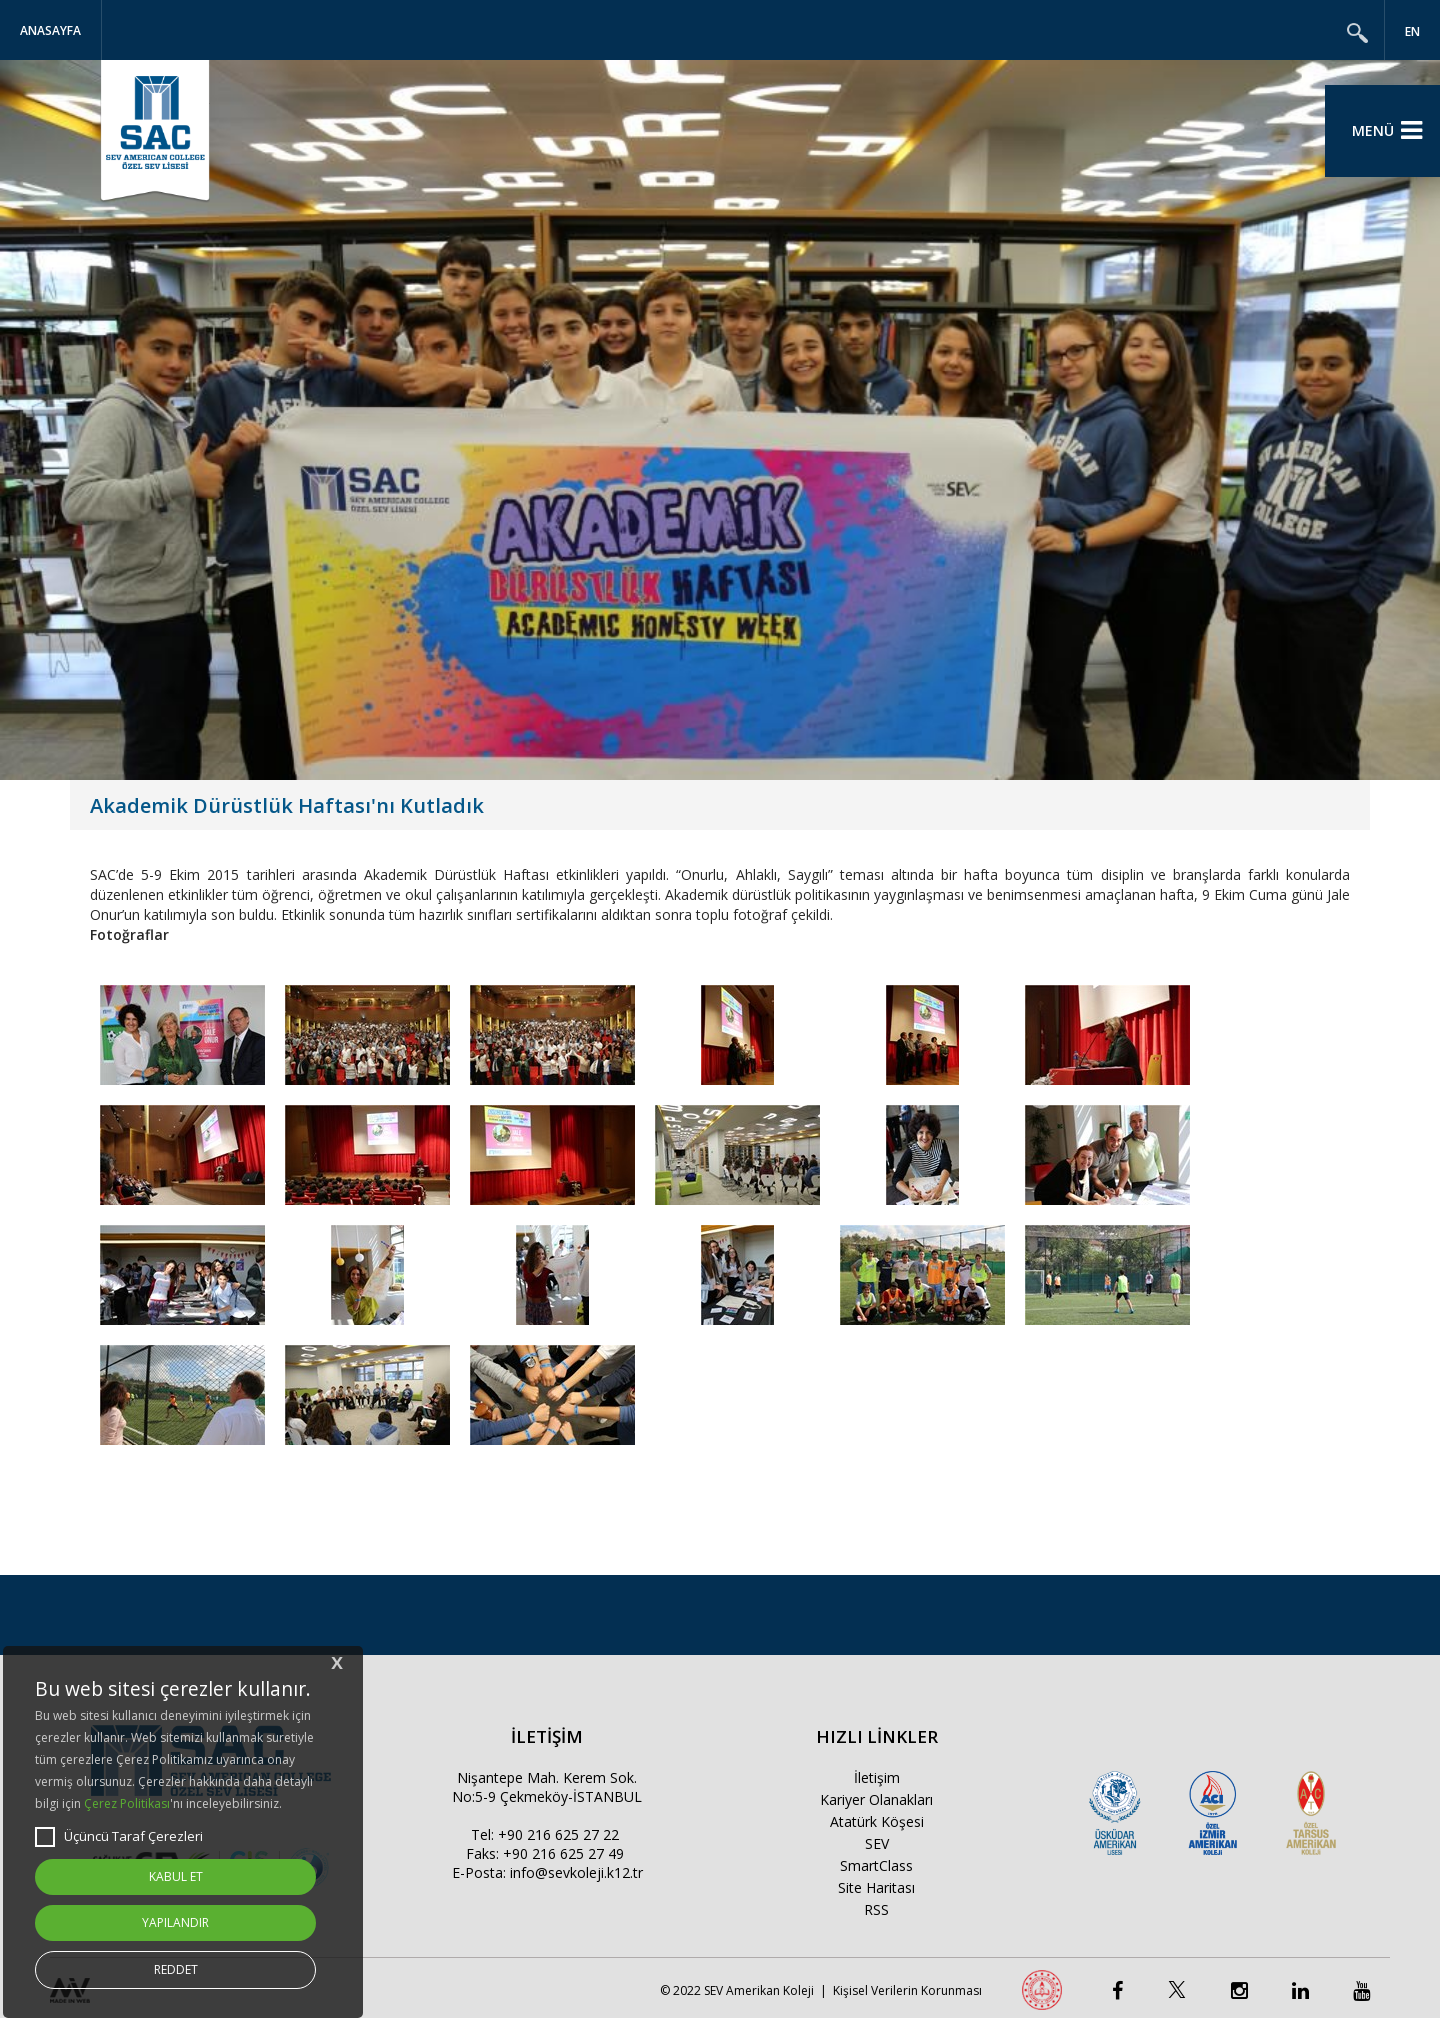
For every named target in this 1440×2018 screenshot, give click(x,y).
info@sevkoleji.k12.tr (576, 1872)
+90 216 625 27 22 (558, 1834)
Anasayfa (50, 30)
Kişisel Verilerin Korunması (907, 1990)
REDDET (176, 1969)
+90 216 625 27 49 (563, 1853)
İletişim (877, 1777)
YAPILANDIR (175, 1922)
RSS (876, 1909)
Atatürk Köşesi (877, 1821)
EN (1412, 31)
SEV (877, 1843)
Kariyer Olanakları (876, 1799)
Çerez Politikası (127, 1803)
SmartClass (876, 1865)
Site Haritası (876, 1887)
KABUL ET (176, 1876)
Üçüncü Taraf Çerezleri (119, 1837)
